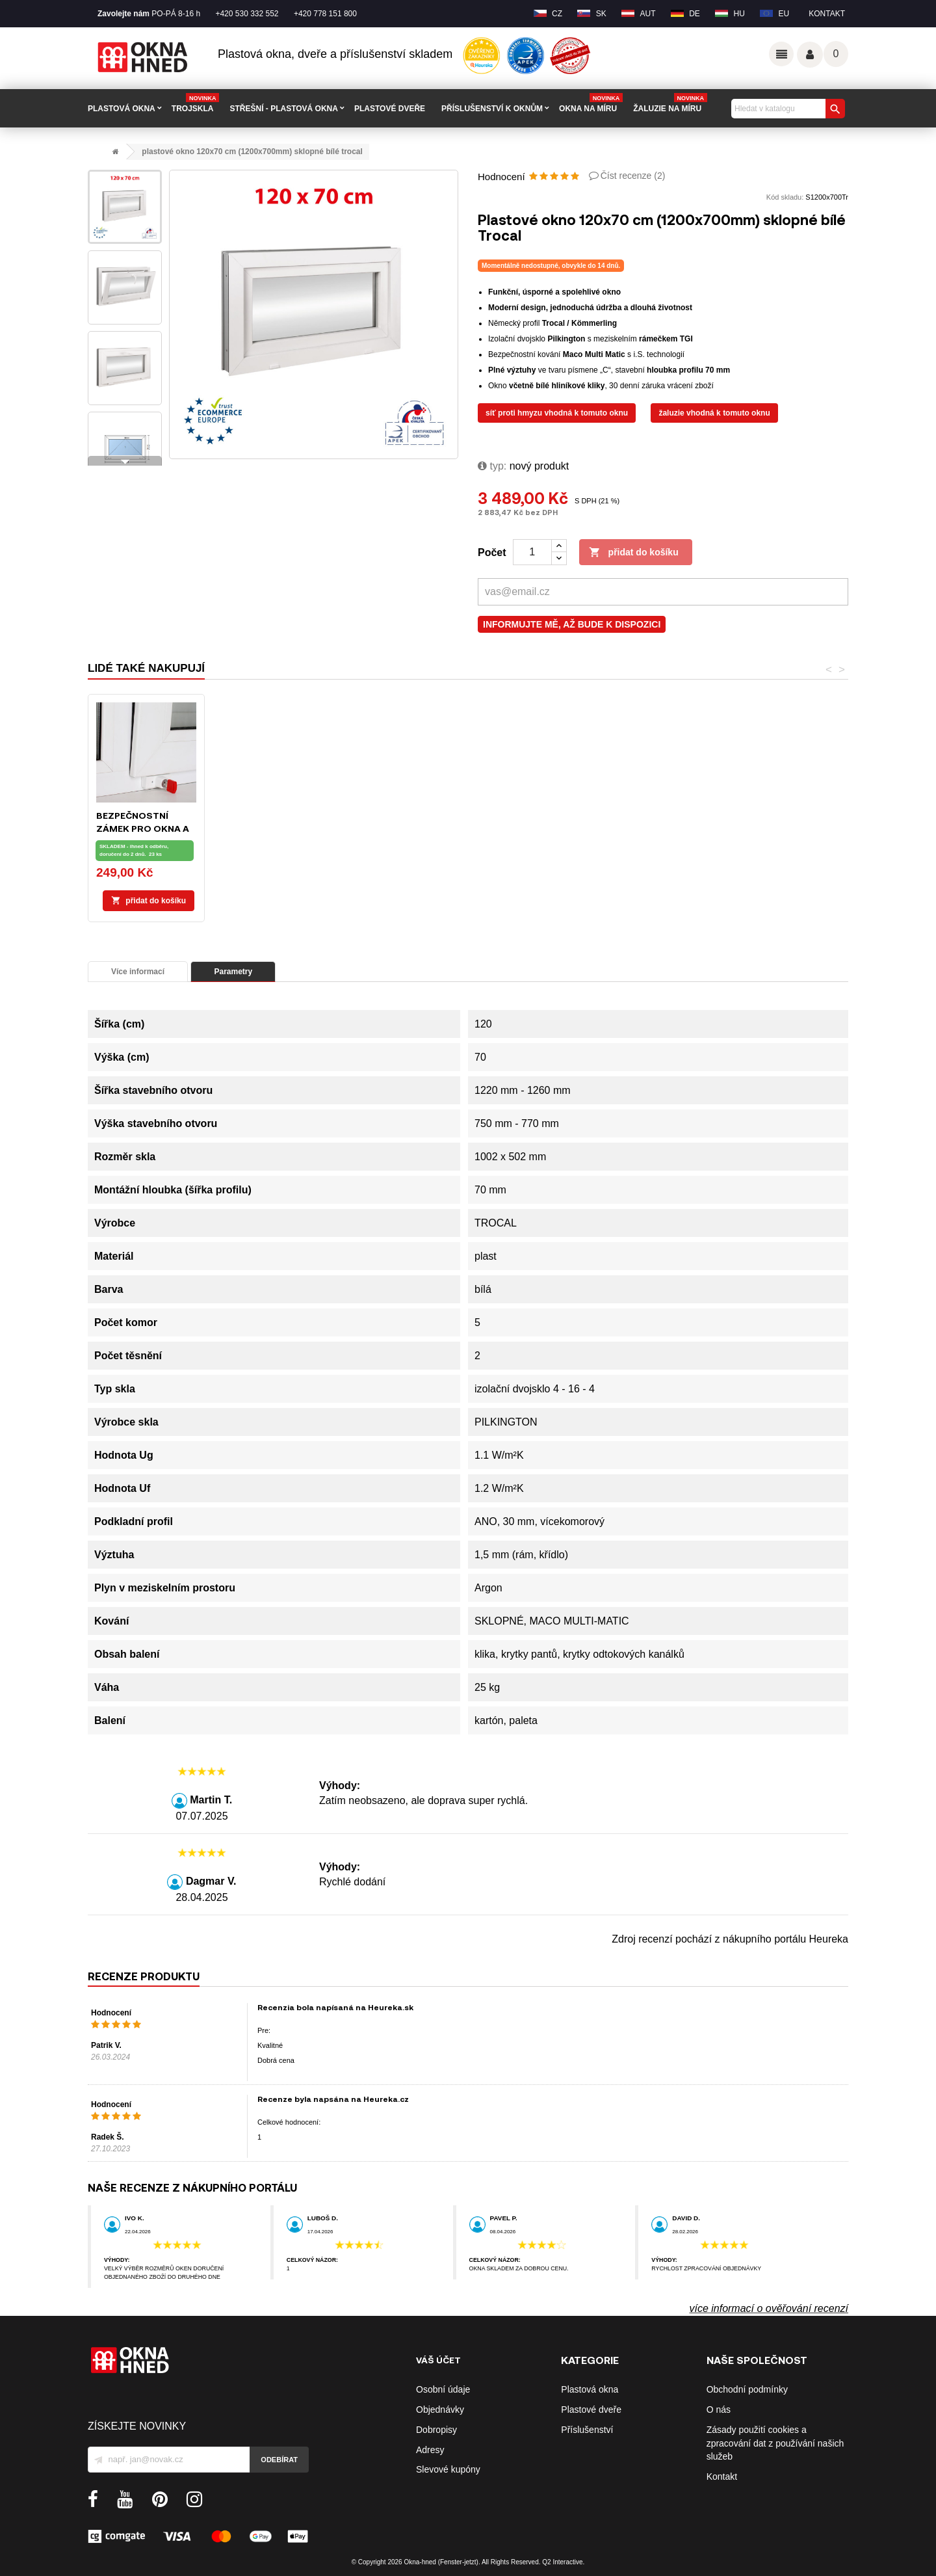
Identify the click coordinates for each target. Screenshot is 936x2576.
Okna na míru (591, 103)
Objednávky (440, 2409)
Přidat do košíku (634, 552)
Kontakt (827, 13)
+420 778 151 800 (325, 13)
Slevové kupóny (448, 2469)
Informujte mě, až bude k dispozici (571, 624)
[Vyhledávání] (786, 108)
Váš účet (810, 55)
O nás (719, 2409)
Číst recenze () (633, 175)
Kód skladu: (784, 197)
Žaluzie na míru (670, 103)
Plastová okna (589, 2389)
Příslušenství (587, 2429)
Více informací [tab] (137, 971)
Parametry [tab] (233, 971)
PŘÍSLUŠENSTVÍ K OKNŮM (492, 108)
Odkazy (781, 54)
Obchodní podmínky (747, 2389)
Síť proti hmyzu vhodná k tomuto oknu (557, 413)
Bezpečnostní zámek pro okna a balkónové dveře (662, 828)
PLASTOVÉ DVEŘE (389, 108)
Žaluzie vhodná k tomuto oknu (714, 413)
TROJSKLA (196, 103)
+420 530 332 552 (246, 13)
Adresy (430, 2450)
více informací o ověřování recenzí (768, 2308)
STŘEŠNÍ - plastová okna (283, 108)
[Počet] (532, 552)
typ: (492, 465)
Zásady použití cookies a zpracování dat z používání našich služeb (775, 2443)
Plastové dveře (591, 2409)
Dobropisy (436, 2429)
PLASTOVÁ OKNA (121, 108)
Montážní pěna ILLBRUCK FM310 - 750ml (398, 828)
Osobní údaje (443, 2389)
